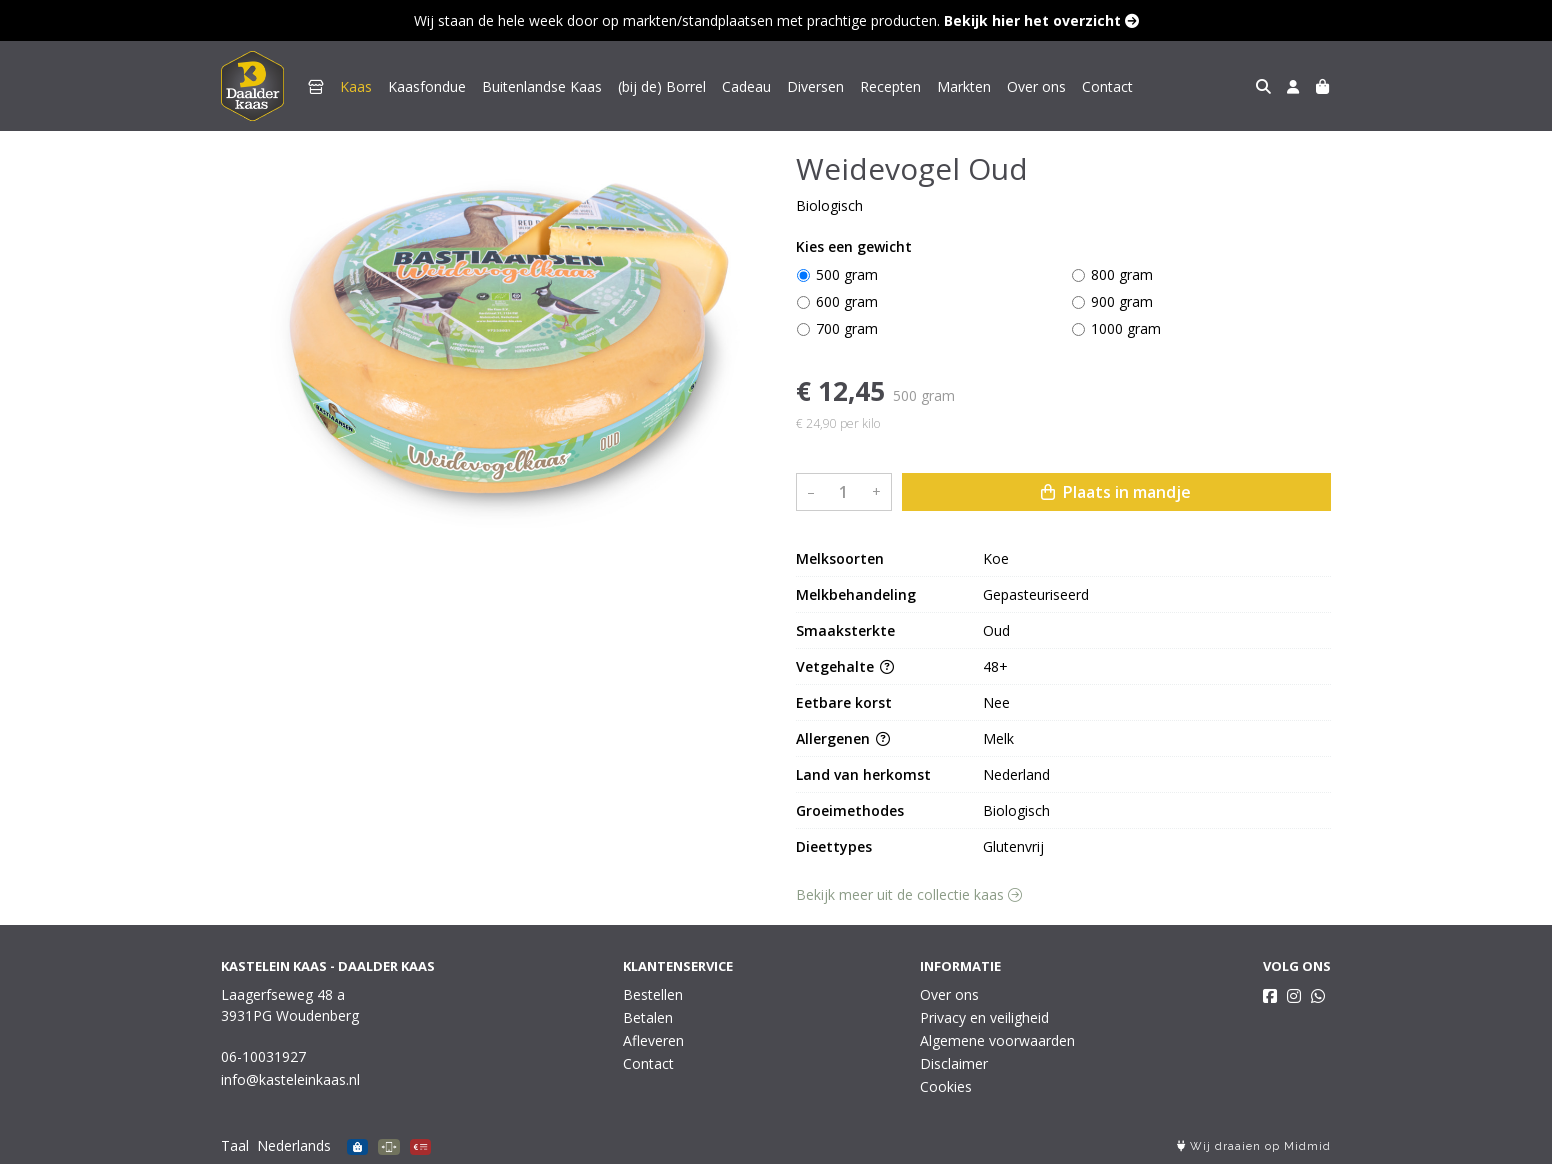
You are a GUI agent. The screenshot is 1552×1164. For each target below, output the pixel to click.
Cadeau (746, 86)
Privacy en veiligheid (984, 1017)
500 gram (847, 274)
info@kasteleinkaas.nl (290, 1079)
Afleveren (653, 1040)
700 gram (847, 328)
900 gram (1122, 301)
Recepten (890, 86)
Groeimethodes (850, 810)
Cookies (946, 1086)
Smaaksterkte (845, 630)
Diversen (815, 86)
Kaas (356, 86)
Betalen (648, 1017)
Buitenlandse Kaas (542, 86)
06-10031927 (263, 1056)
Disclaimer (954, 1063)
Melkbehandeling (856, 594)
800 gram (1122, 274)
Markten (964, 86)
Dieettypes (834, 846)
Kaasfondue (427, 86)
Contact (1107, 86)
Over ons (1036, 86)
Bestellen (653, 994)
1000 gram (1126, 328)
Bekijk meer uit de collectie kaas (909, 894)
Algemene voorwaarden (997, 1040)
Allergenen (843, 738)
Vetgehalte (845, 666)
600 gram (847, 301)
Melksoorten (840, 558)
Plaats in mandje (1116, 492)
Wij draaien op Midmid (1254, 1146)
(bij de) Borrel (662, 86)
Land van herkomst (863, 774)
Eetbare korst (844, 702)
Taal (235, 1145)
